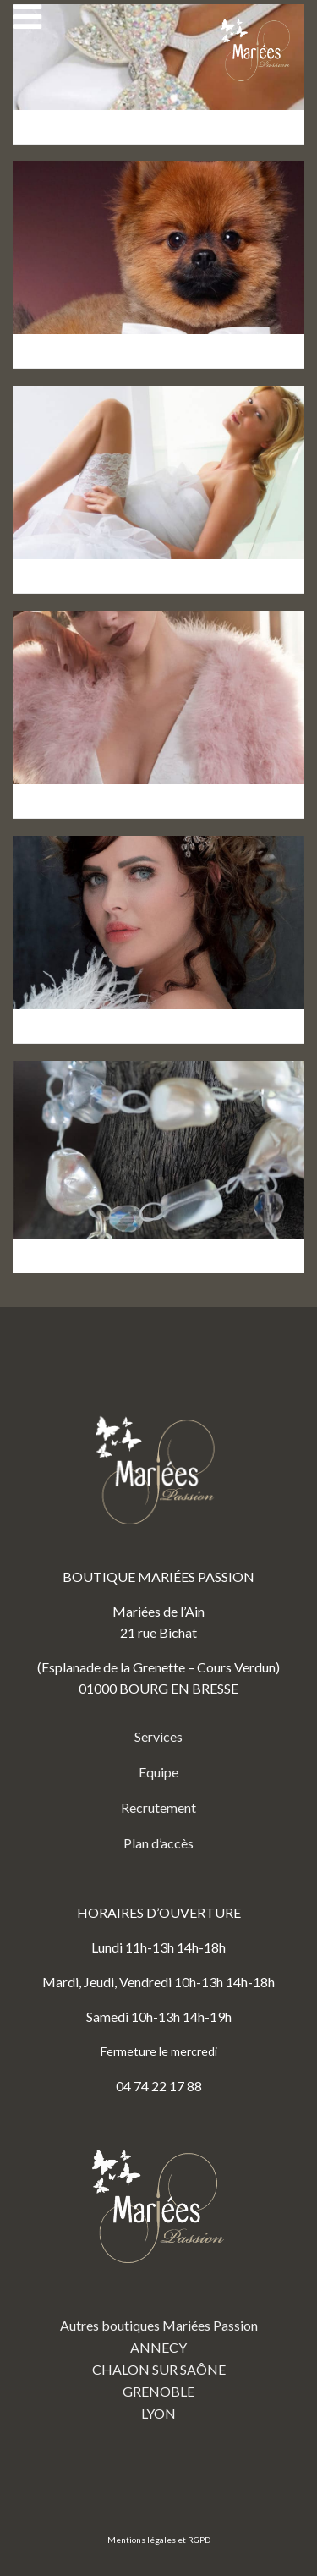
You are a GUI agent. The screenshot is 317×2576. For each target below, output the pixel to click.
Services (158, 1736)
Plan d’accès (158, 1843)
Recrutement (158, 1807)
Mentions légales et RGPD (158, 2540)
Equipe (158, 1772)
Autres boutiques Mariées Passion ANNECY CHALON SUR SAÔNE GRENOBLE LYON (159, 2272)
